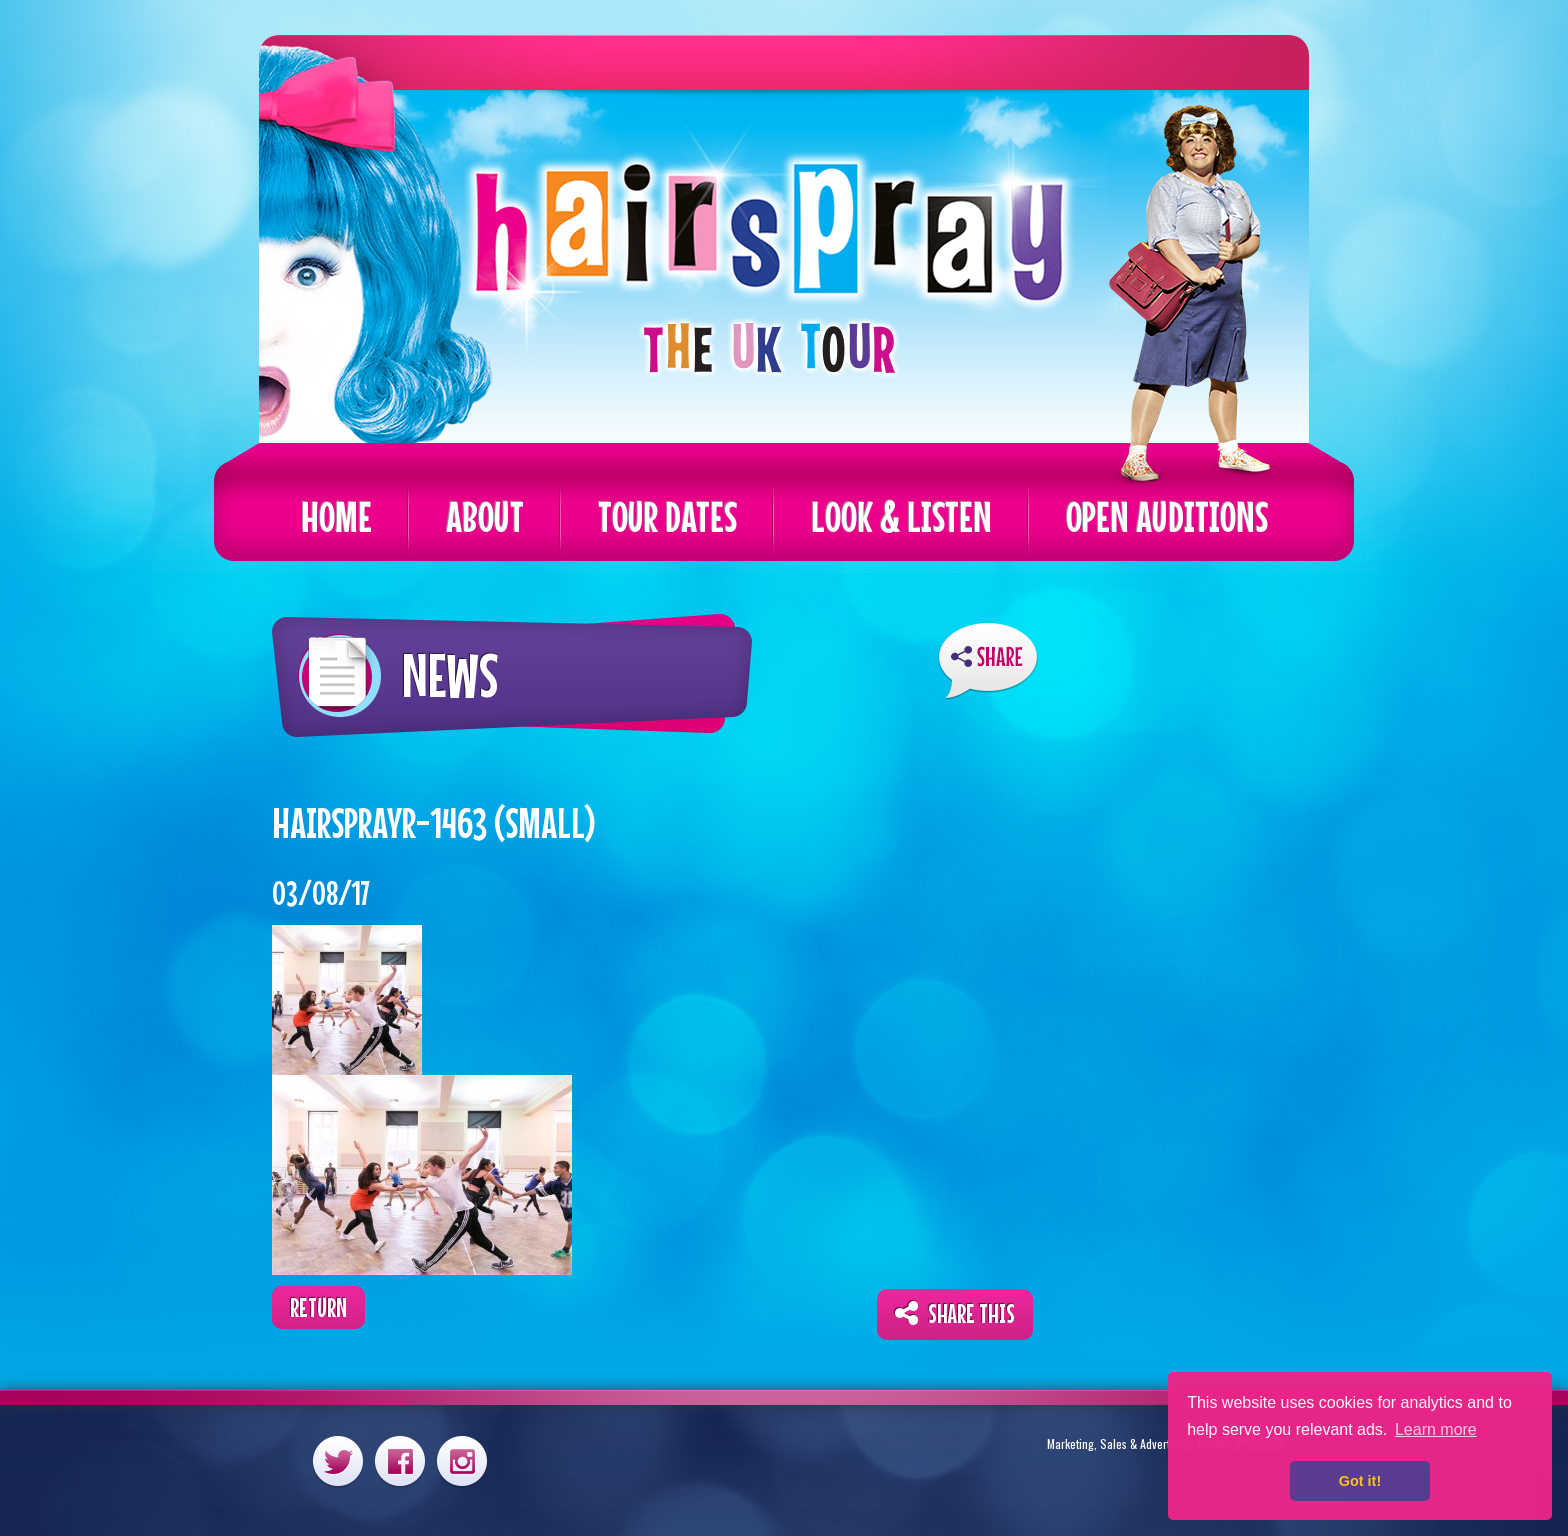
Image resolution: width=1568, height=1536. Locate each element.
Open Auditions (1167, 516)
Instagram (462, 1460)
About (485, 516)
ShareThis (988, 661)
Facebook (400, 1460)
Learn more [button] (1436, 1429)
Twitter (338, 1460)
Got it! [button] (1360, 1481)
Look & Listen (901, 516)
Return (318, 1307)
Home (336, 516)
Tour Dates (667, 516)
